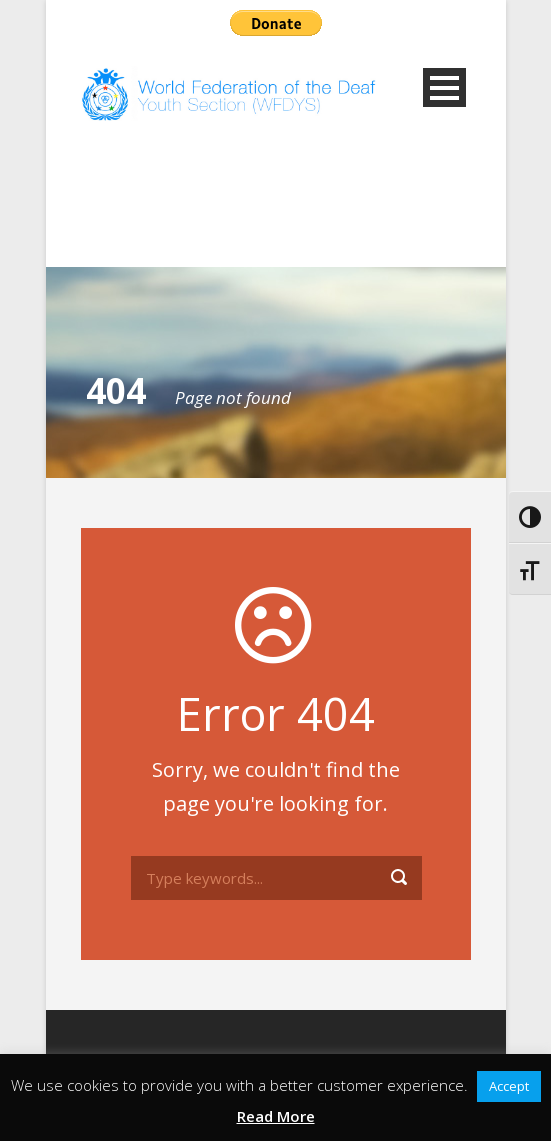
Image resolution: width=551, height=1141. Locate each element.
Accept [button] (509, 1086)
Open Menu (444, 87)
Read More (276, 1116)
